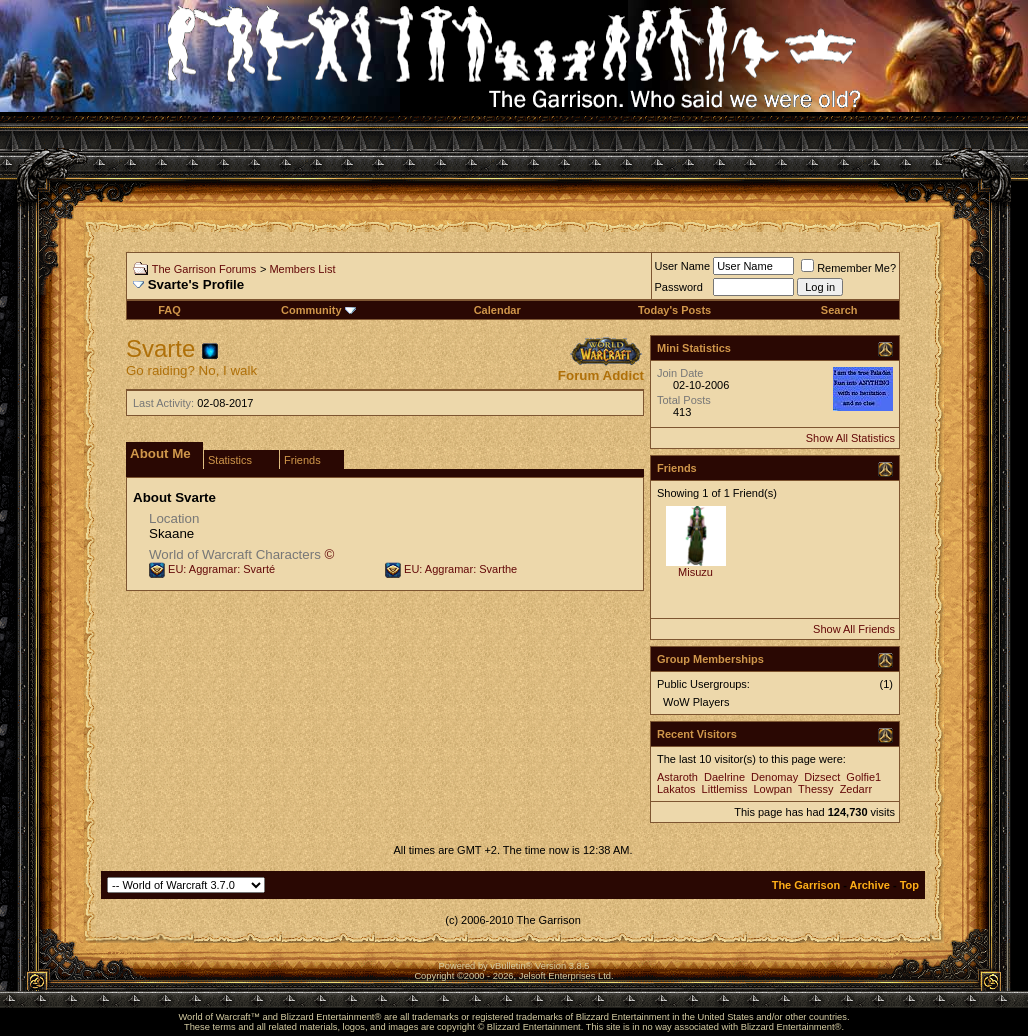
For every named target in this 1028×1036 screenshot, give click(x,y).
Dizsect (822, 777)
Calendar (497, 310)
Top (909, 885)
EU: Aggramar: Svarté (221, 569)
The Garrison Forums (204, 269)
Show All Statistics (850, 438)
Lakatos (676, 789)
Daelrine (724, 777)
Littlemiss (725, 789)
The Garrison (806, 885)
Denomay (774, 777)
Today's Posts (674, 310)
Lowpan (773, 789)
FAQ (169, 310)
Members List (302, 269)
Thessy (815, 789)
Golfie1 (863, 777)
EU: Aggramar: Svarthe (460, 569)
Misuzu (695, 572)
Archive (870, 885)
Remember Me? (848, 268)
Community (318, 310)
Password (679, 287)
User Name (683, 266)
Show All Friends (854, 629)
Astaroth (677, 777)
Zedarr (856, 789)
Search (839, 310)
